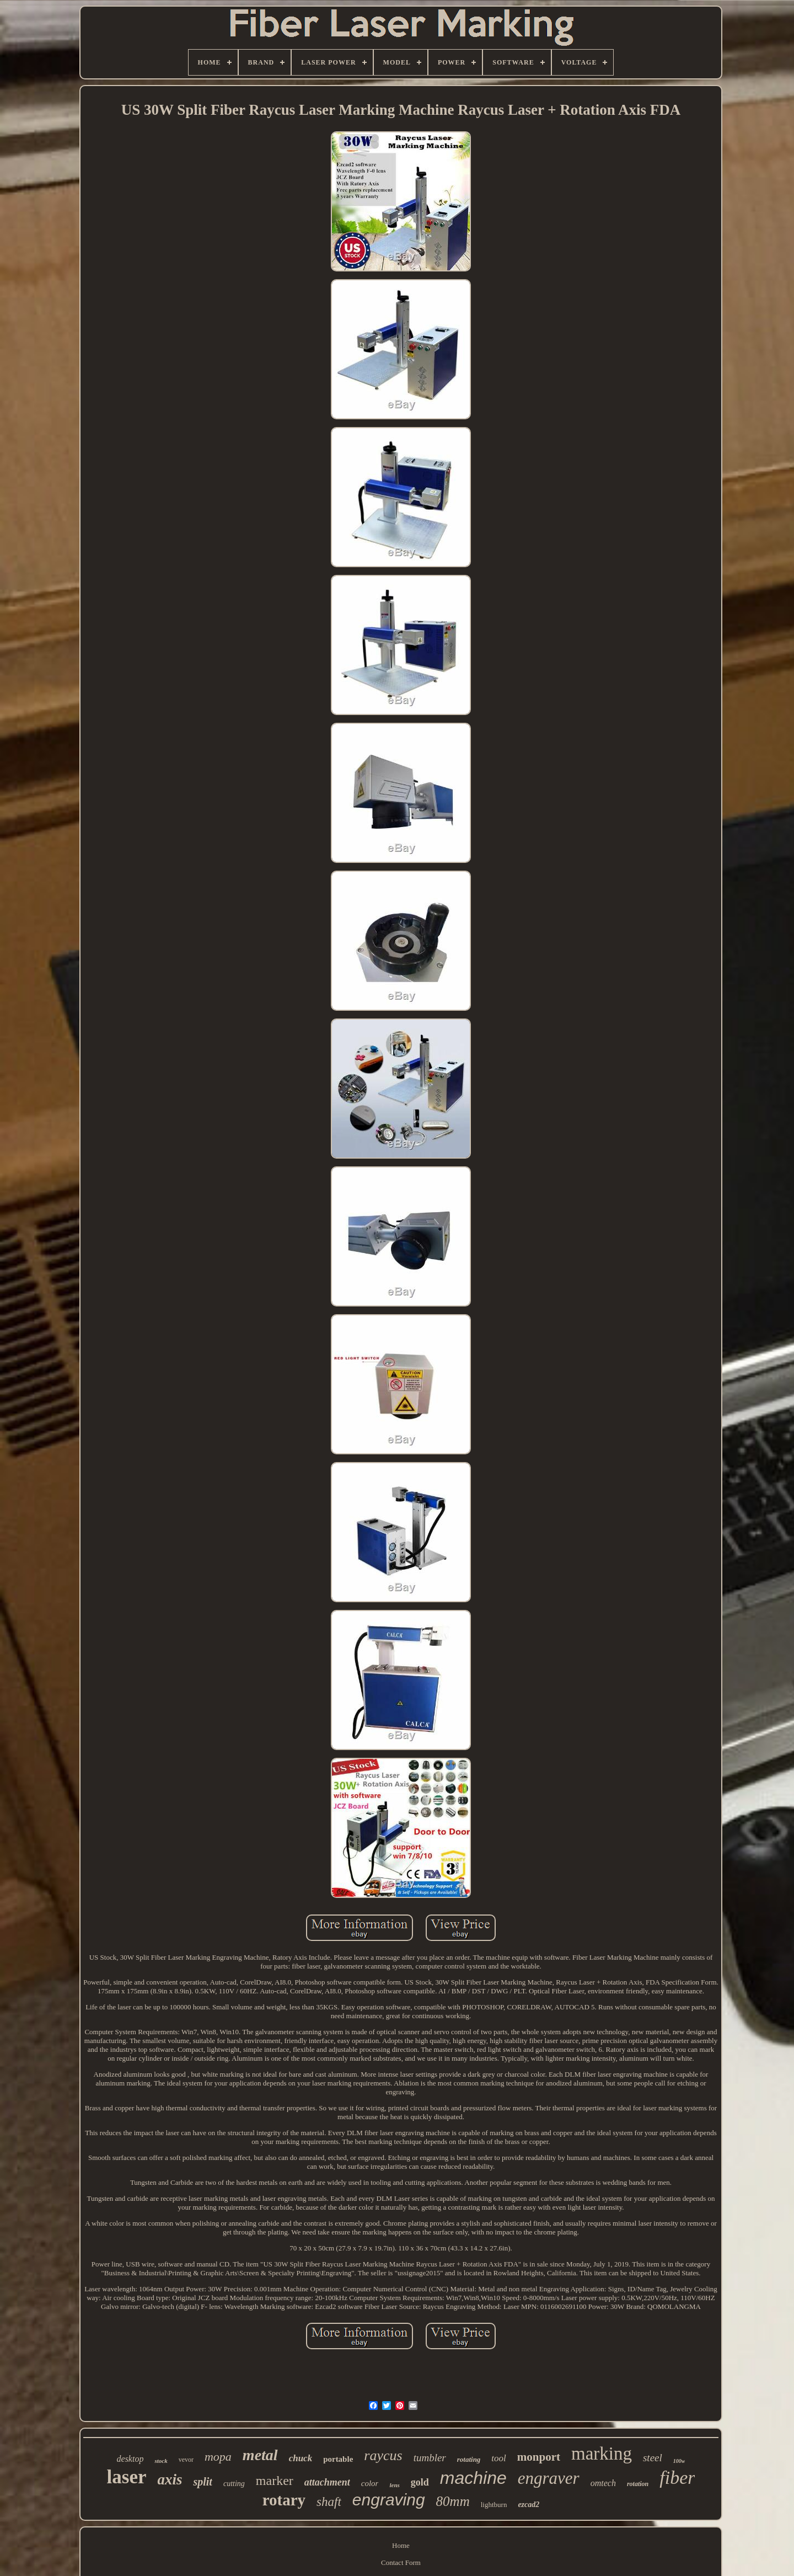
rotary (283, 2500)
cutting (234, 2483)
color (370, 2483)
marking (601, 2453)
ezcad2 (528, 2504)
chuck (301, 2458)
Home (401, 2545)
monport (538, 2456)
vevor (186, 2459)
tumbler (430, 2457)
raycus (383, 2455)
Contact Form (401, 2562)
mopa (218, 2456)
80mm (453, 2501)
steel (652, 2457)
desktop (130, 2458)
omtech (603, 2483)
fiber (677, 2477)
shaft (328, 2502)
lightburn (494, 2504)
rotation (637, 2484)
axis (169, 2479)
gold (420, 2482)
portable (338, 2459)
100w (679, 2461)
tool (498, 2458)
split (202, 2482)
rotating (469, 2459)
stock (160, 2460)
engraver (549, 2478)
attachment (327, 2482)
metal (260, 2454)
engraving (388, 2499)
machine (473, 2478)
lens (394, 2485)
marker (274, 2480)
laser (127, 2477)
